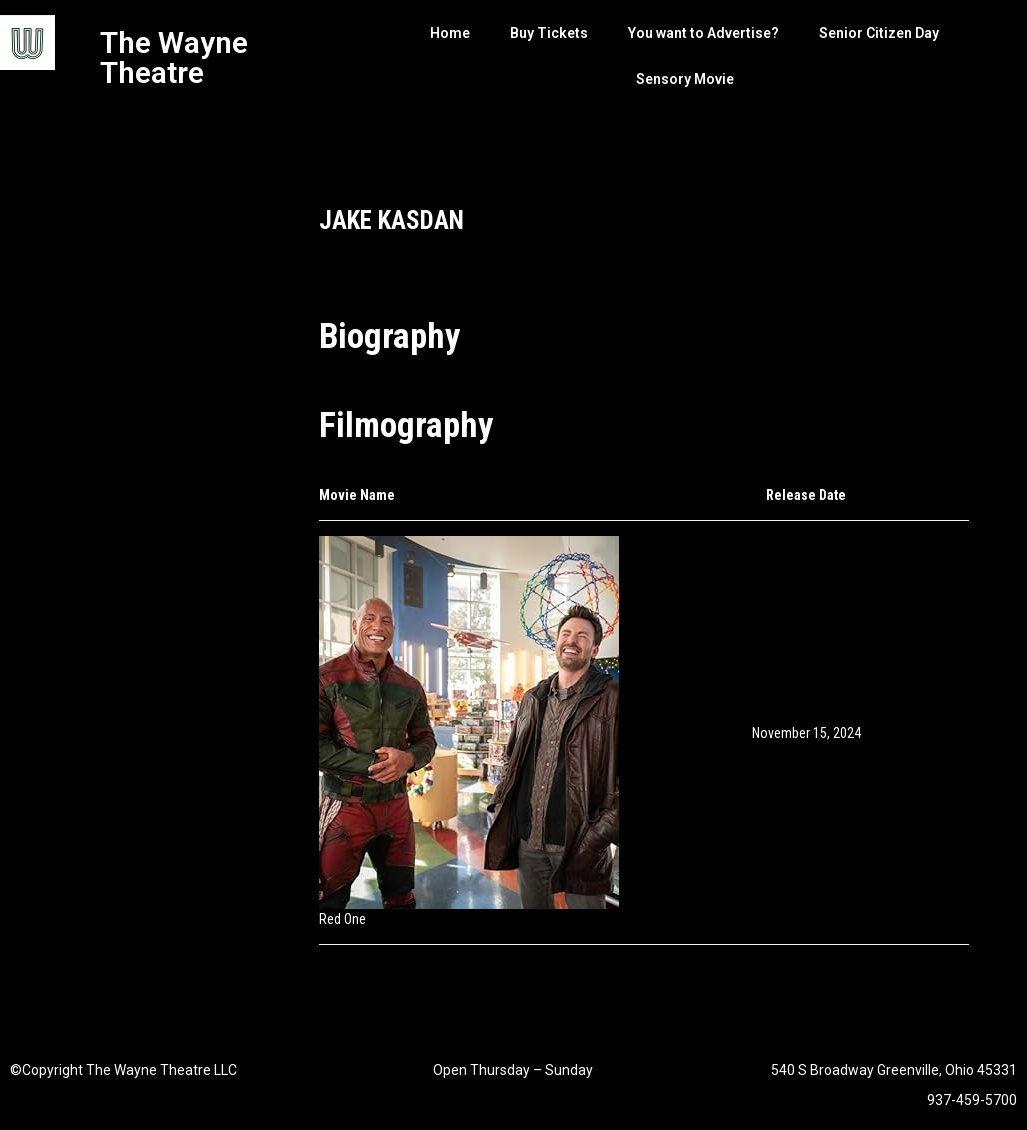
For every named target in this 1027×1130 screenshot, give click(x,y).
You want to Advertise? (703, 33)
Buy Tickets (549, 33)
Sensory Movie (685, 79)
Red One (342, 919)
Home (450, 33)
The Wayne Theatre (174, 57)
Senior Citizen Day (879, 33)
